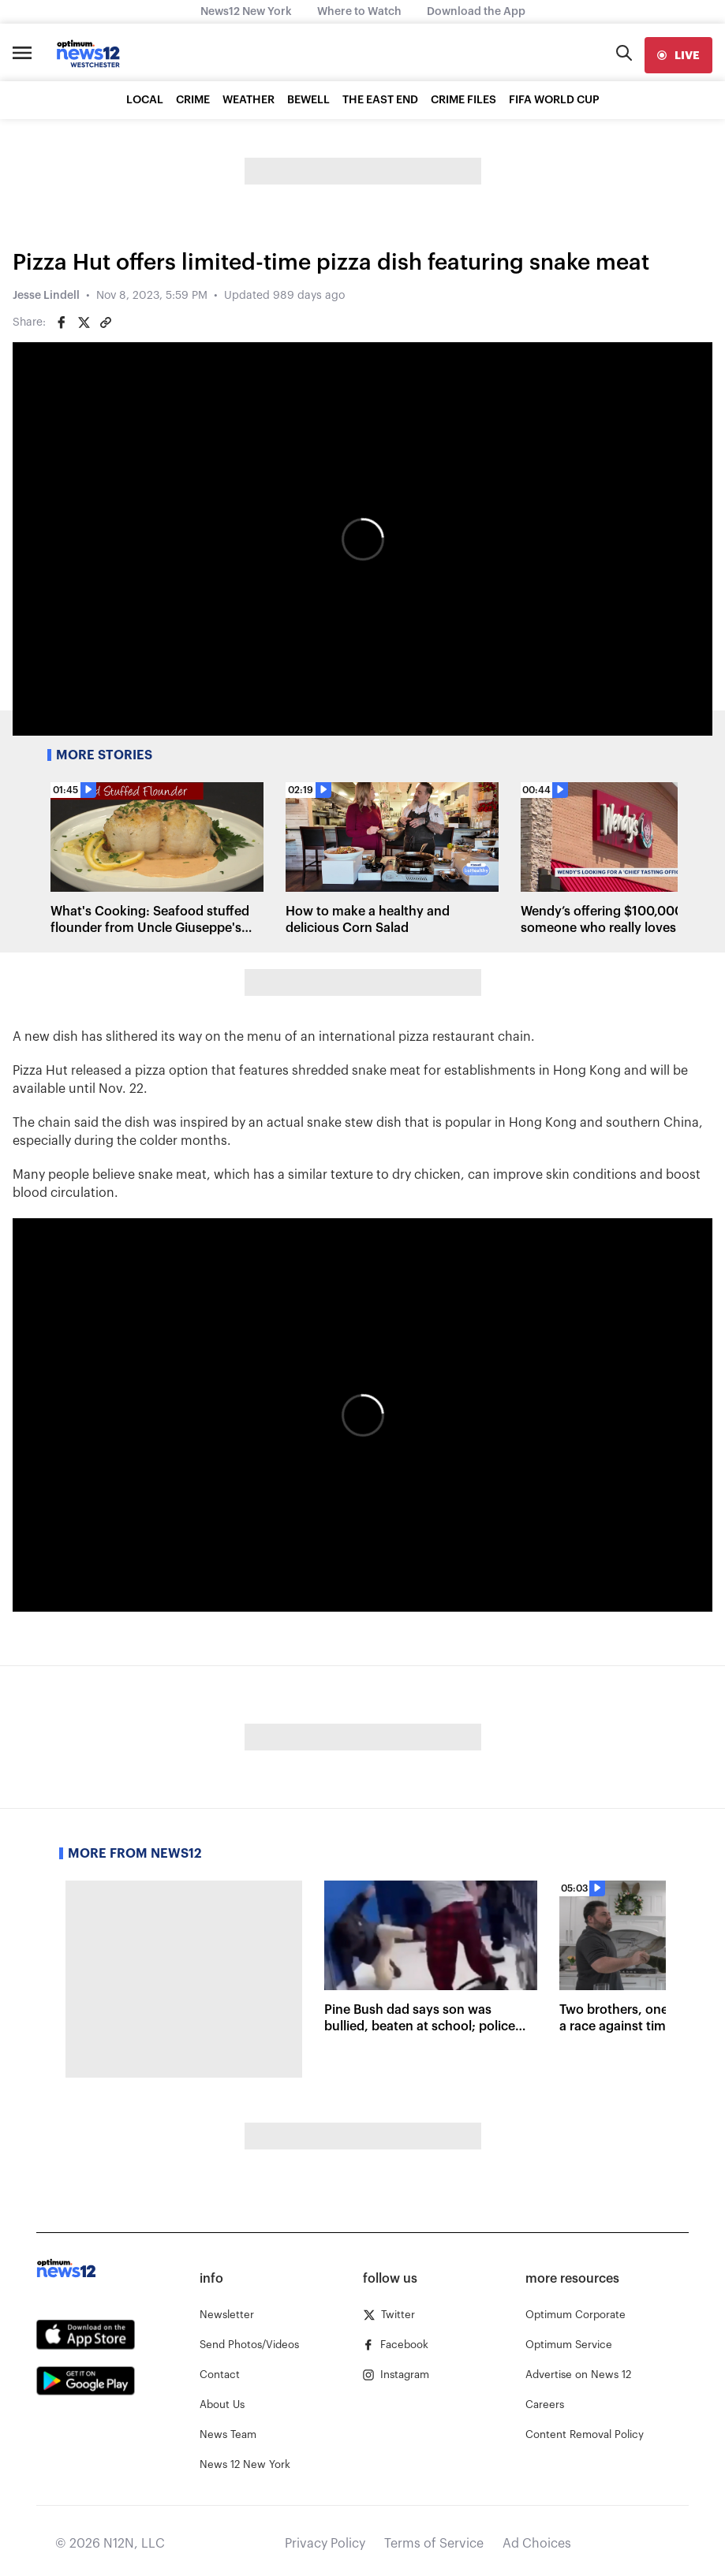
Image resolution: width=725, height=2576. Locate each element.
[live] (678, 55)
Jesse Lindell (46, 295)
